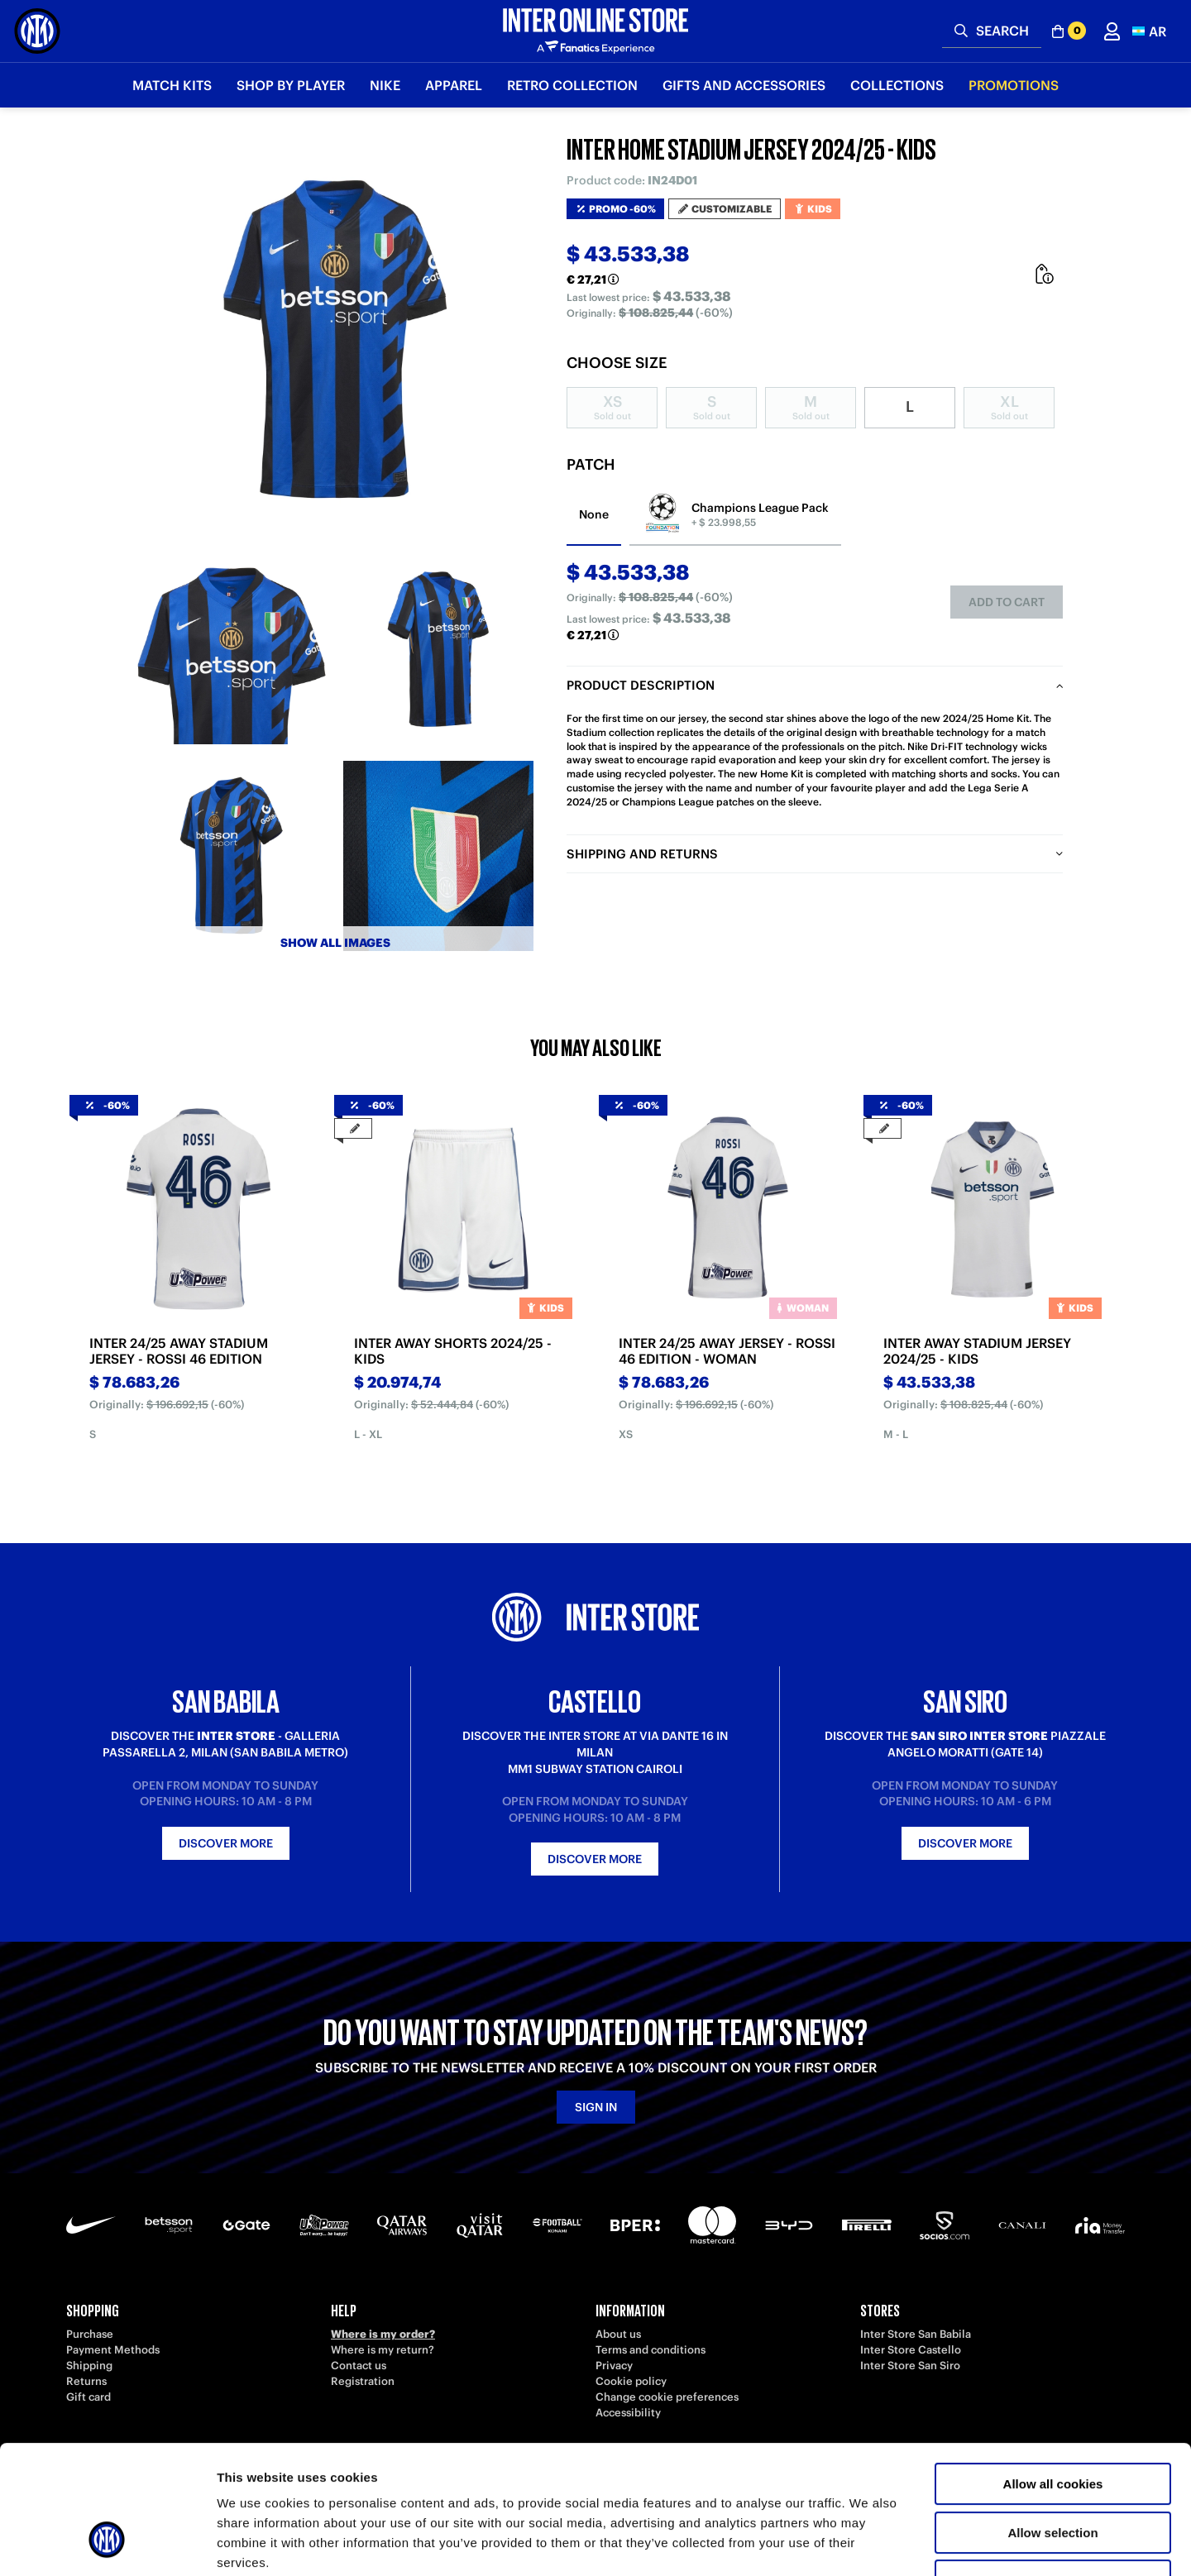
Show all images (335, 942)
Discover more (226, 1843)
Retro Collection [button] (572, 85)
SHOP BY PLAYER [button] (291, 85)
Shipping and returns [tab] (642, 854)
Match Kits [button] (172, 85)
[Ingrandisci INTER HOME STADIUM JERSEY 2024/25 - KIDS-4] (438, 856)
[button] (1149, 31)
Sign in (596, 2107)
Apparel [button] (453, 85)
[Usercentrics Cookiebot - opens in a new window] (107, 2543)
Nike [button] (385, 85)
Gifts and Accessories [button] (743, 85)
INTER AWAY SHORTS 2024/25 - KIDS (453, 1351)
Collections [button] (897, 85)
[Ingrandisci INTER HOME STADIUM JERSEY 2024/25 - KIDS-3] (231, 856)
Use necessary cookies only (1053, 2471)
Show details (868, 2543)
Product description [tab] (641, 685)
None (594, 514)
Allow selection (1052, 2423)
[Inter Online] (37, 31)
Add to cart (1007, 602)
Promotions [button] (1014, 85)
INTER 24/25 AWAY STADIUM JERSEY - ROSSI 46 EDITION (178, 1351)
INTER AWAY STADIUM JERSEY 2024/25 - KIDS (977, 1351)
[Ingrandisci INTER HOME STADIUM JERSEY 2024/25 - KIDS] (334, 339)
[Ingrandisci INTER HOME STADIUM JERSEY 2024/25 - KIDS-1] (231, 649)
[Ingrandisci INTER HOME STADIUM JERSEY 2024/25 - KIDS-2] (438, 649)
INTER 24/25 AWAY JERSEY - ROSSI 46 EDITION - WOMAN (727, 1351)
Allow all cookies (1053, 2374)
